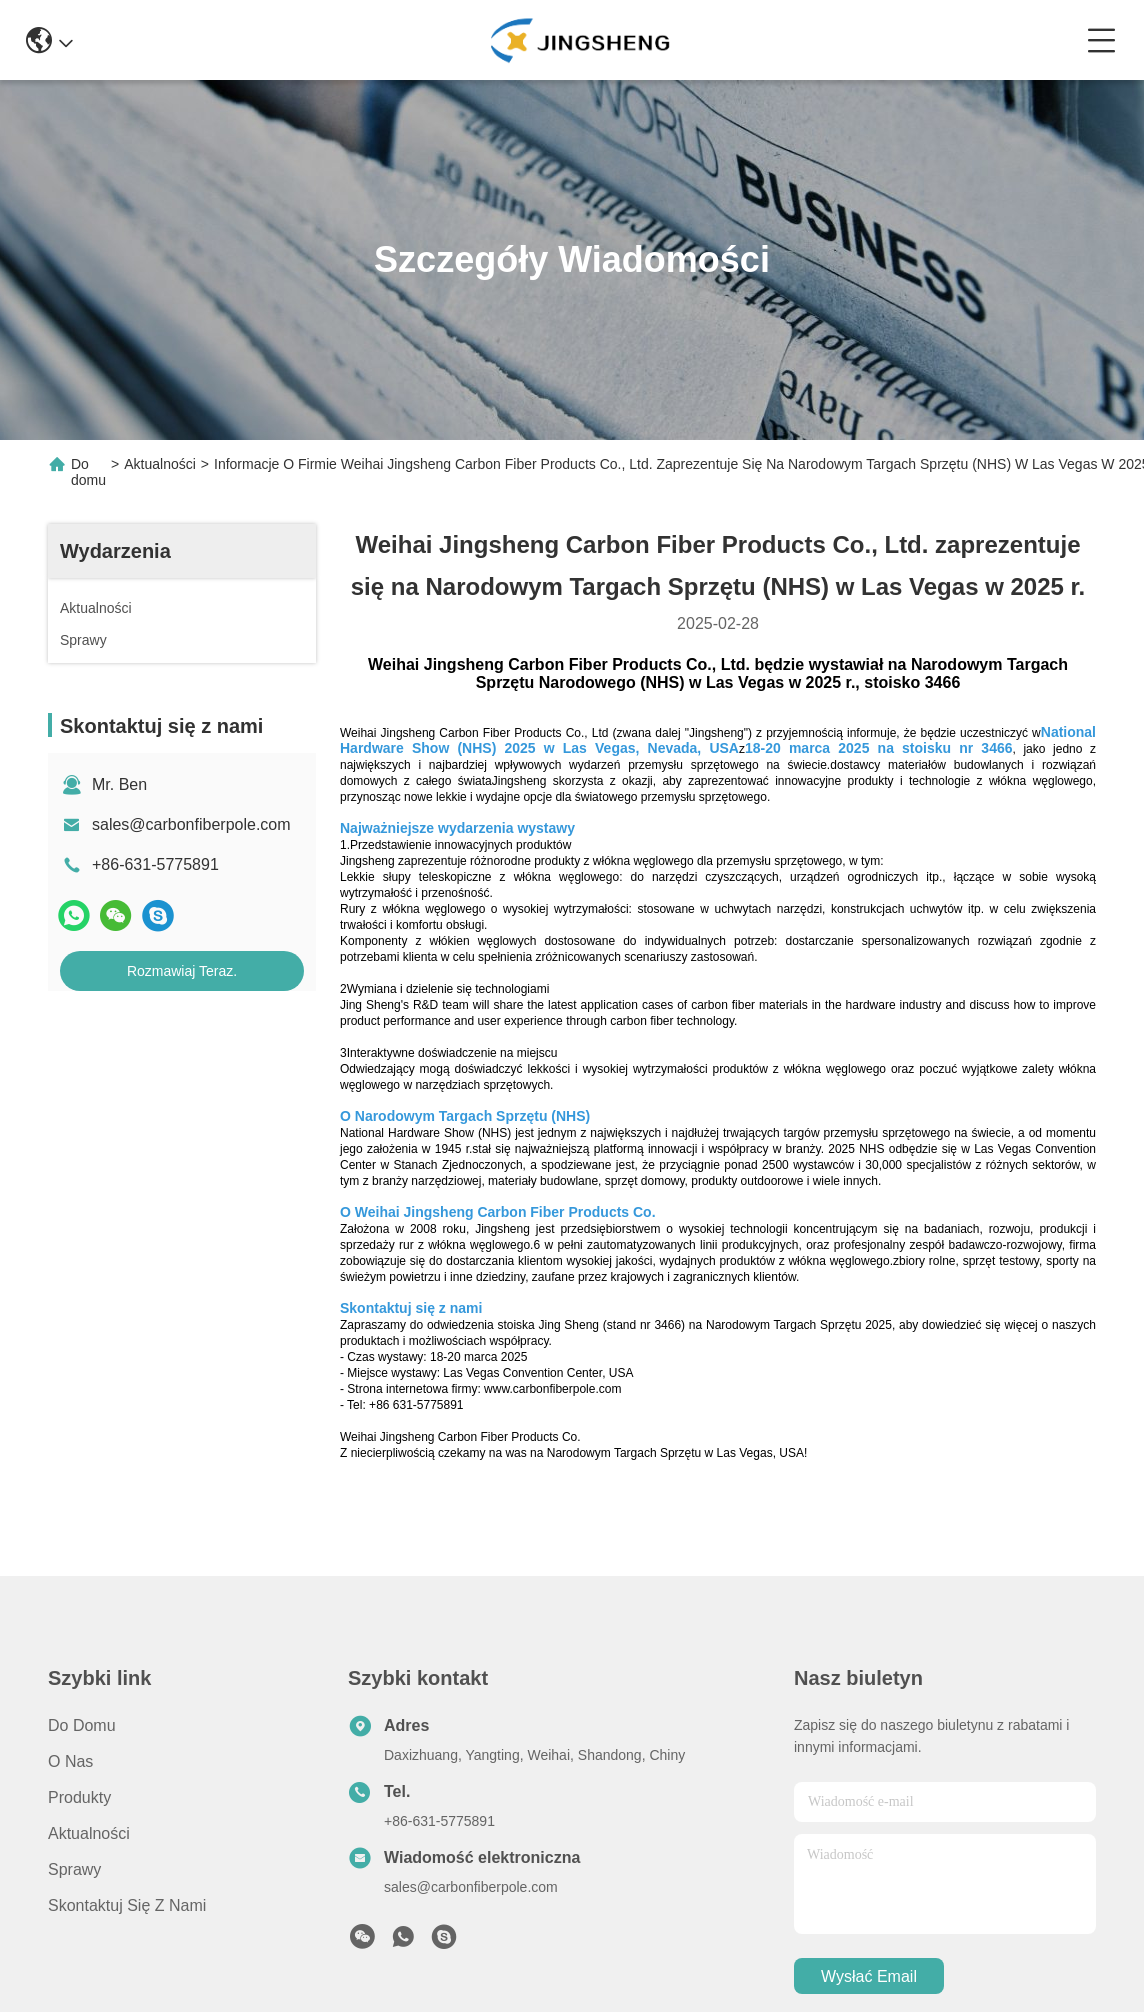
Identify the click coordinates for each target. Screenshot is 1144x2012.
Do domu (88, 472)
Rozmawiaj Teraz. (182, 971)
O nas (70, 1761)
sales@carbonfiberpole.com (191, 824)
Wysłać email (869, 1976)
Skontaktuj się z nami (127, 1905)
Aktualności (160, 464)
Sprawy (74, 1869)
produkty (79, 1797)
